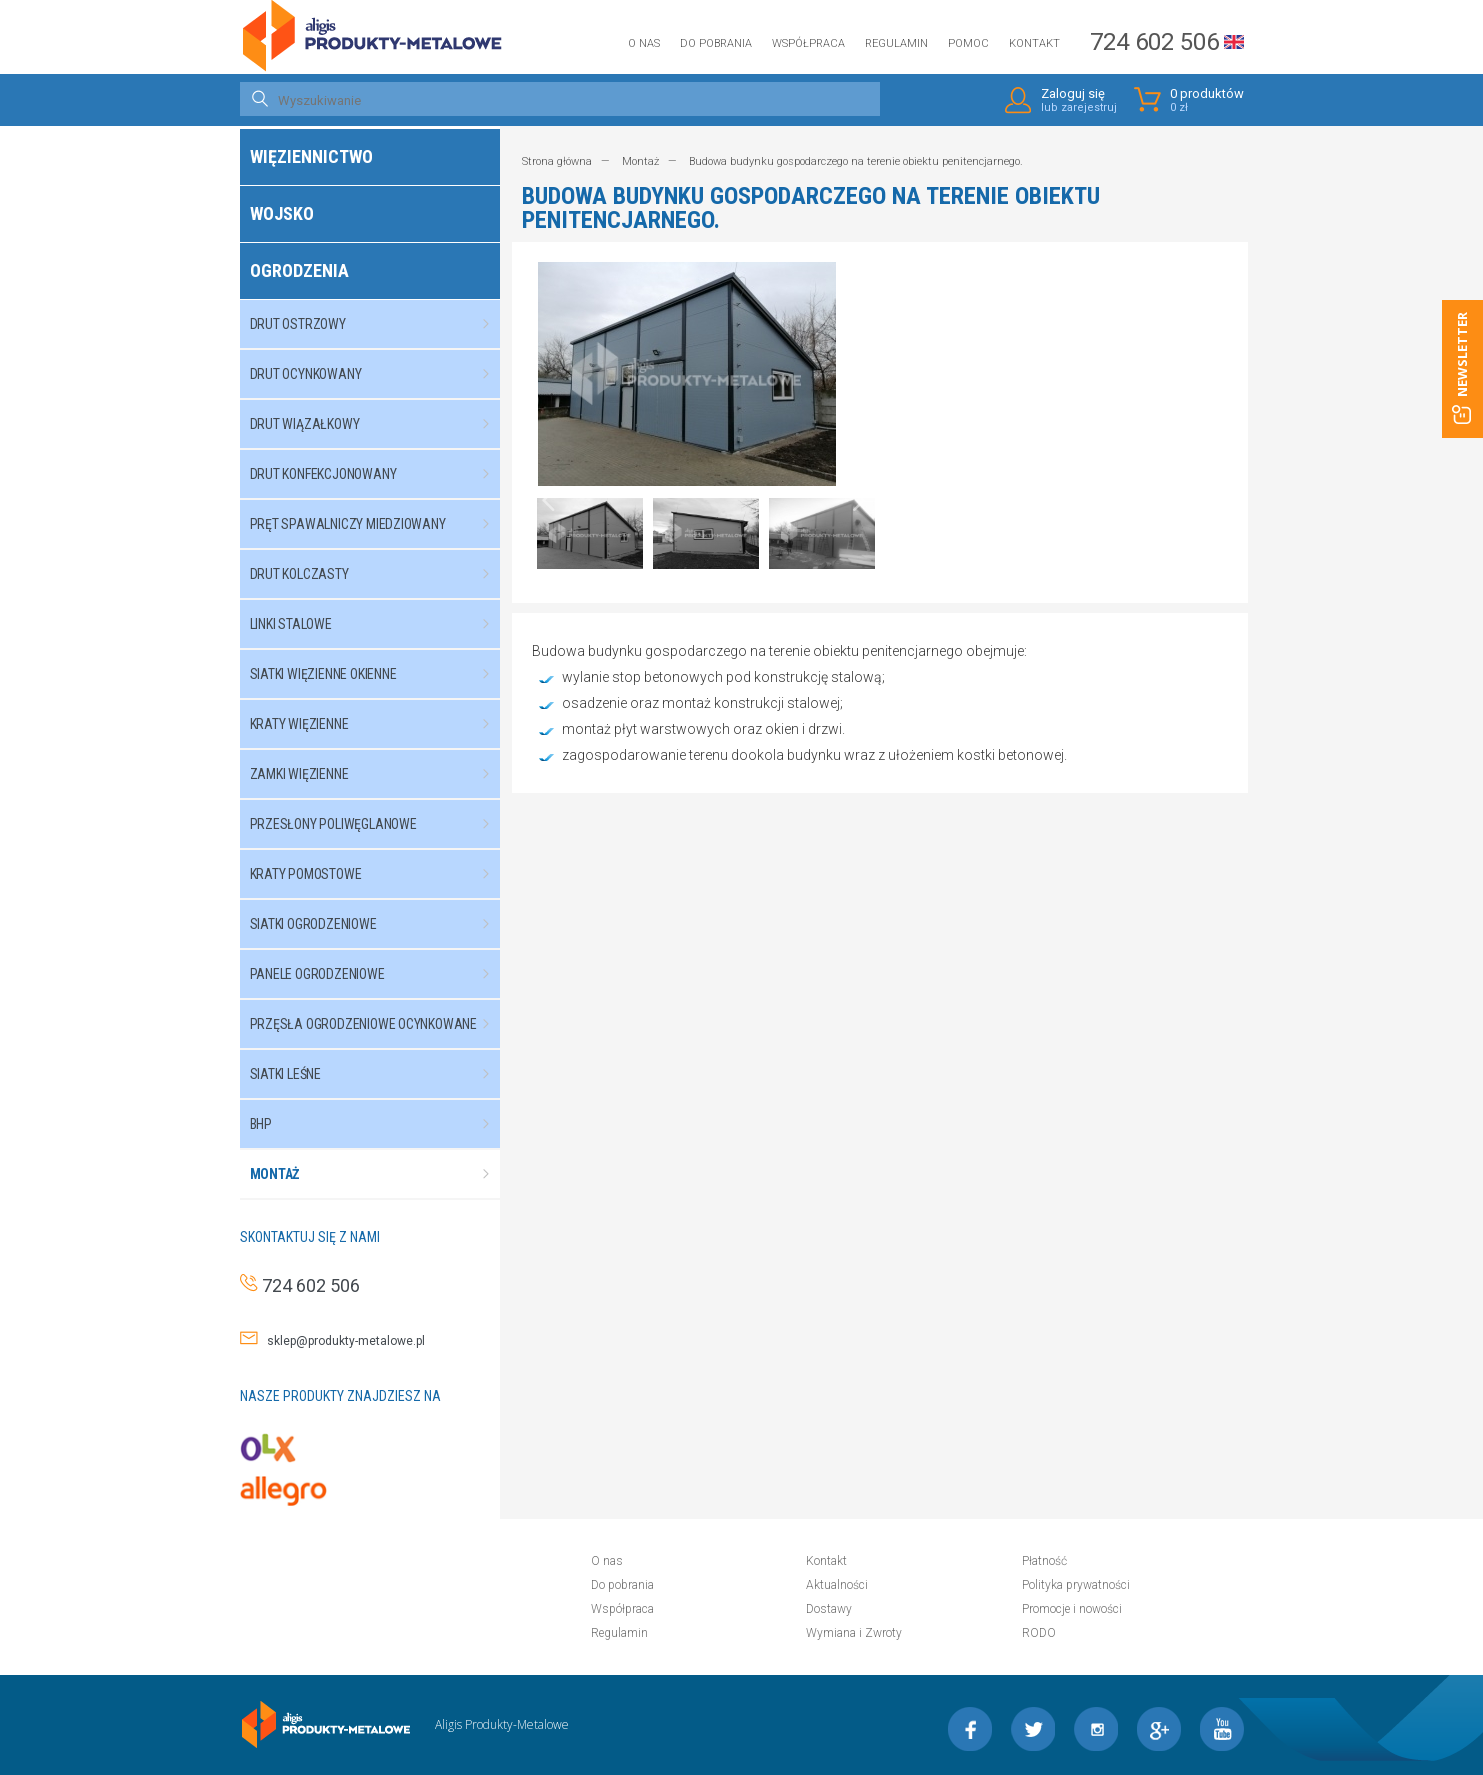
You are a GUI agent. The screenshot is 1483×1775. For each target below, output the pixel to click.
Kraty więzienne (379, 724)
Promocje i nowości (1072, 1609)
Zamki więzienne (379, 774)
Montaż (379, 1174)
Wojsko (282, 213)
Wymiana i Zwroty (854, 1633)
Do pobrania (716, 43)
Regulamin (896, 43)
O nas (644, 43)
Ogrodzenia (299, 270)
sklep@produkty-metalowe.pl (341, 1341)
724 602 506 (1154, 42)
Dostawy (829, 1609)
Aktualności (837, 1585)
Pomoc (968, 43)
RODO (1039, 1633)
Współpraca (808, 43)
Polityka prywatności (1076, 1585)
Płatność (1044, 1561)
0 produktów (1207, 100)
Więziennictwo (311, 156)
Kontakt (1034, 43)
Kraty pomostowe (379, 874)
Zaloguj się (1079, 100)
